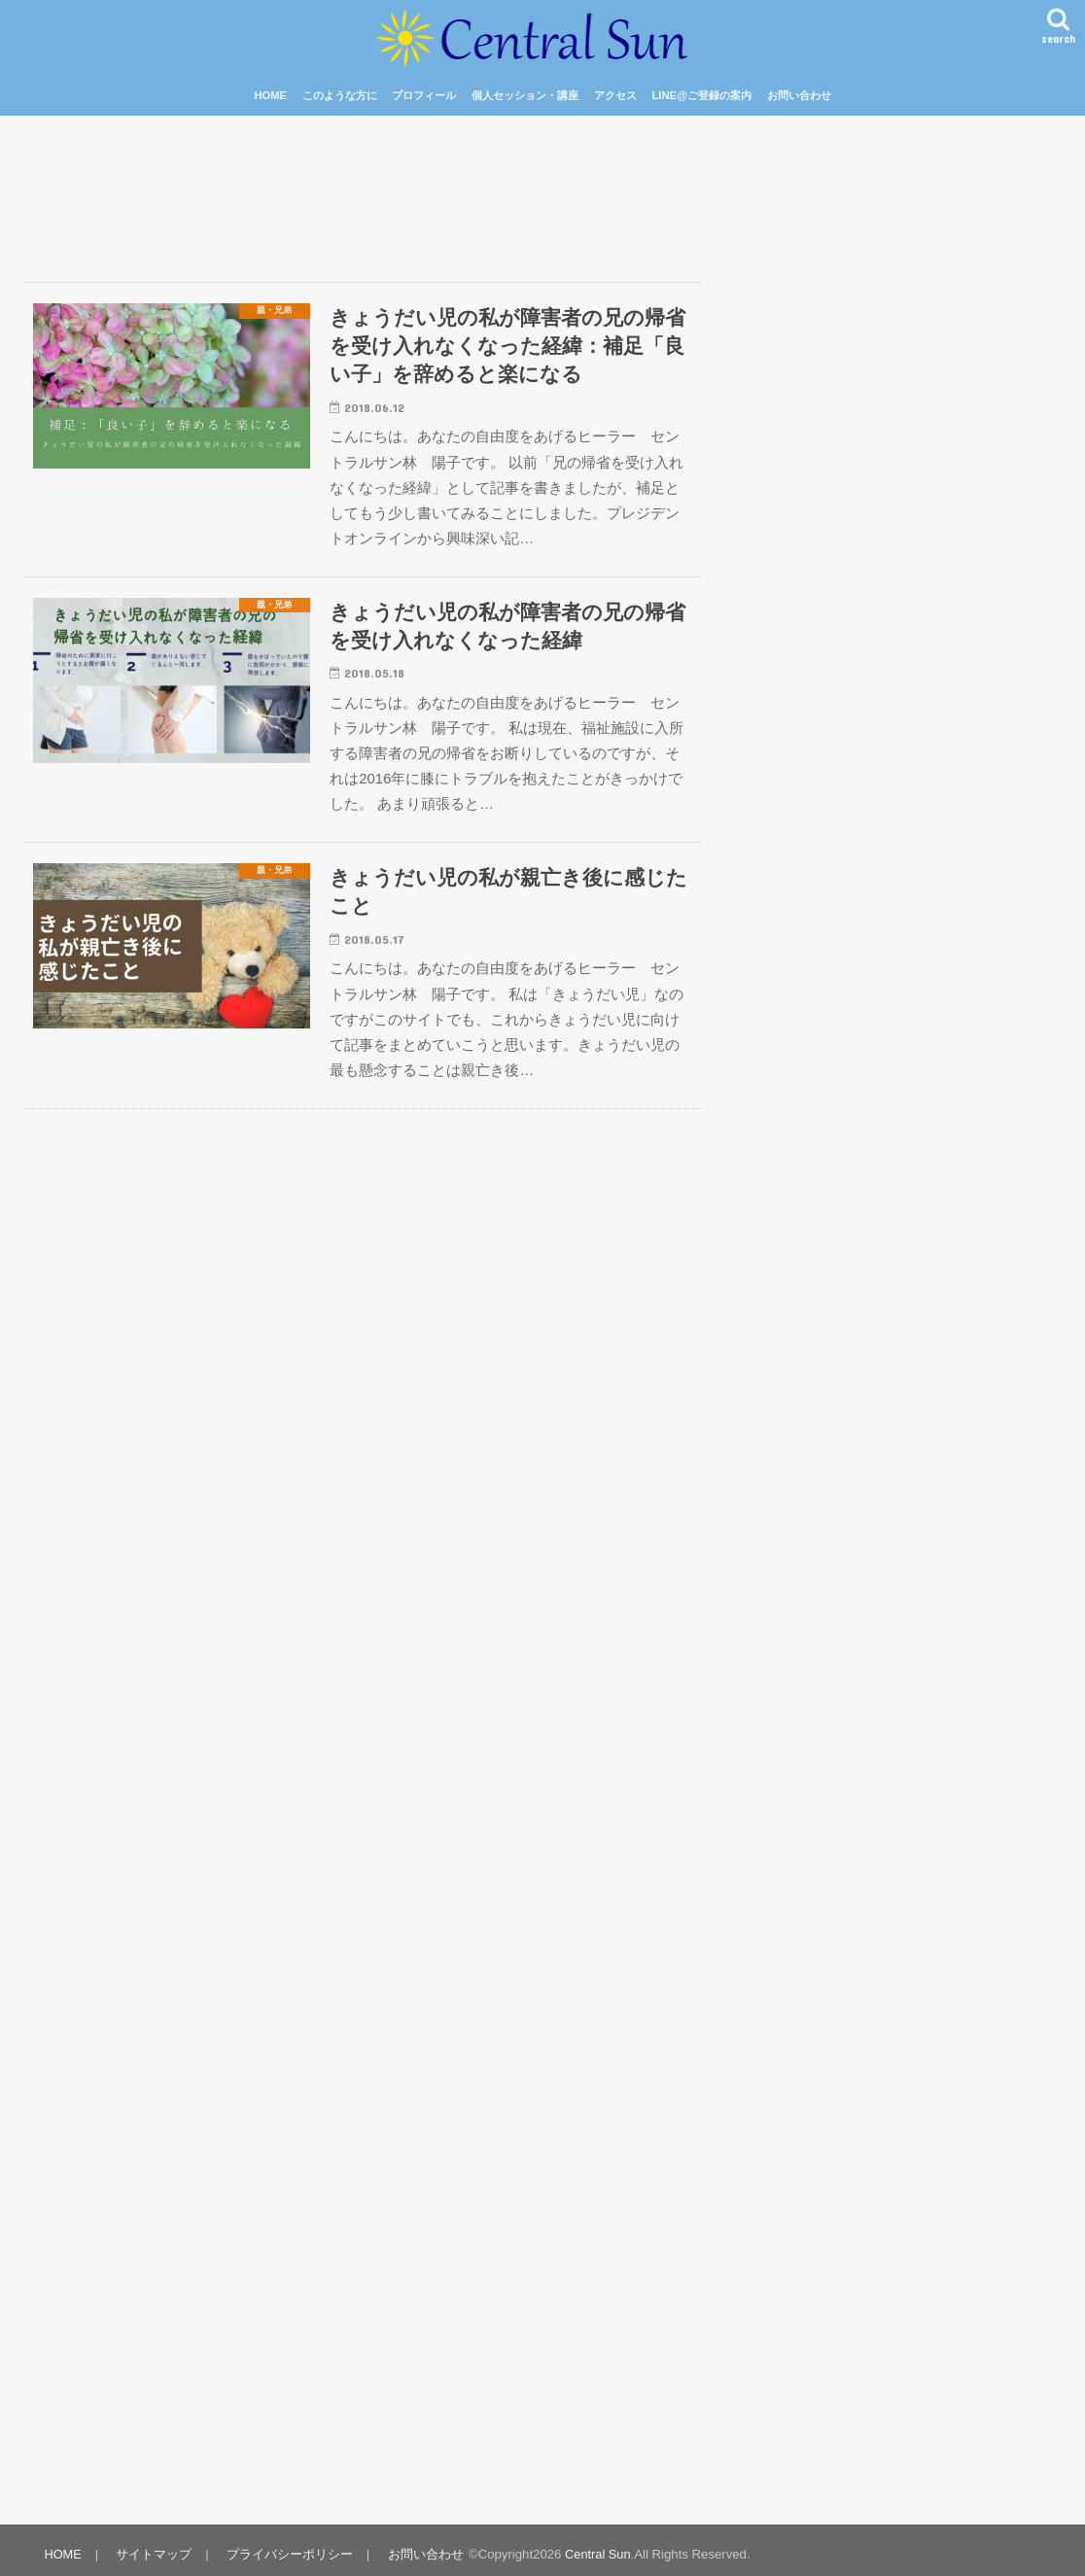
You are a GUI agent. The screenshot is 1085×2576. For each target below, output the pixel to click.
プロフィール (424, 95)
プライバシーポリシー (287, 2545)
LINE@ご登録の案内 (701, 95)
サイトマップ (153, 2545)
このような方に (339, 95)
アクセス (615, 95)
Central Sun (594, 2545)
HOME (270, 95)
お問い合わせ (799, 95)
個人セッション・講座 (525, 95)
